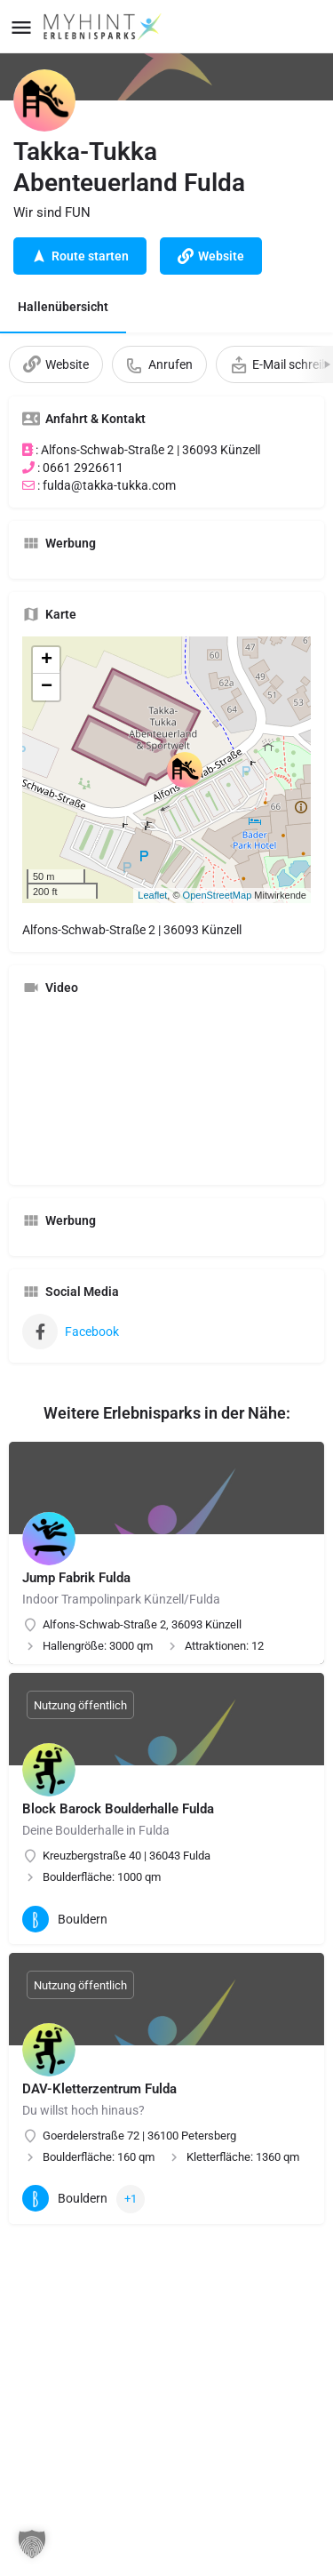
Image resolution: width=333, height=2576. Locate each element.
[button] (32, 2544)
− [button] (46, 687)
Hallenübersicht (63, 307)
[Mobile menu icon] (21, 27)
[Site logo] (104, 26)
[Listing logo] (44, 100)
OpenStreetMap (217, 895)
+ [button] (46, 660)
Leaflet (152, 895)
